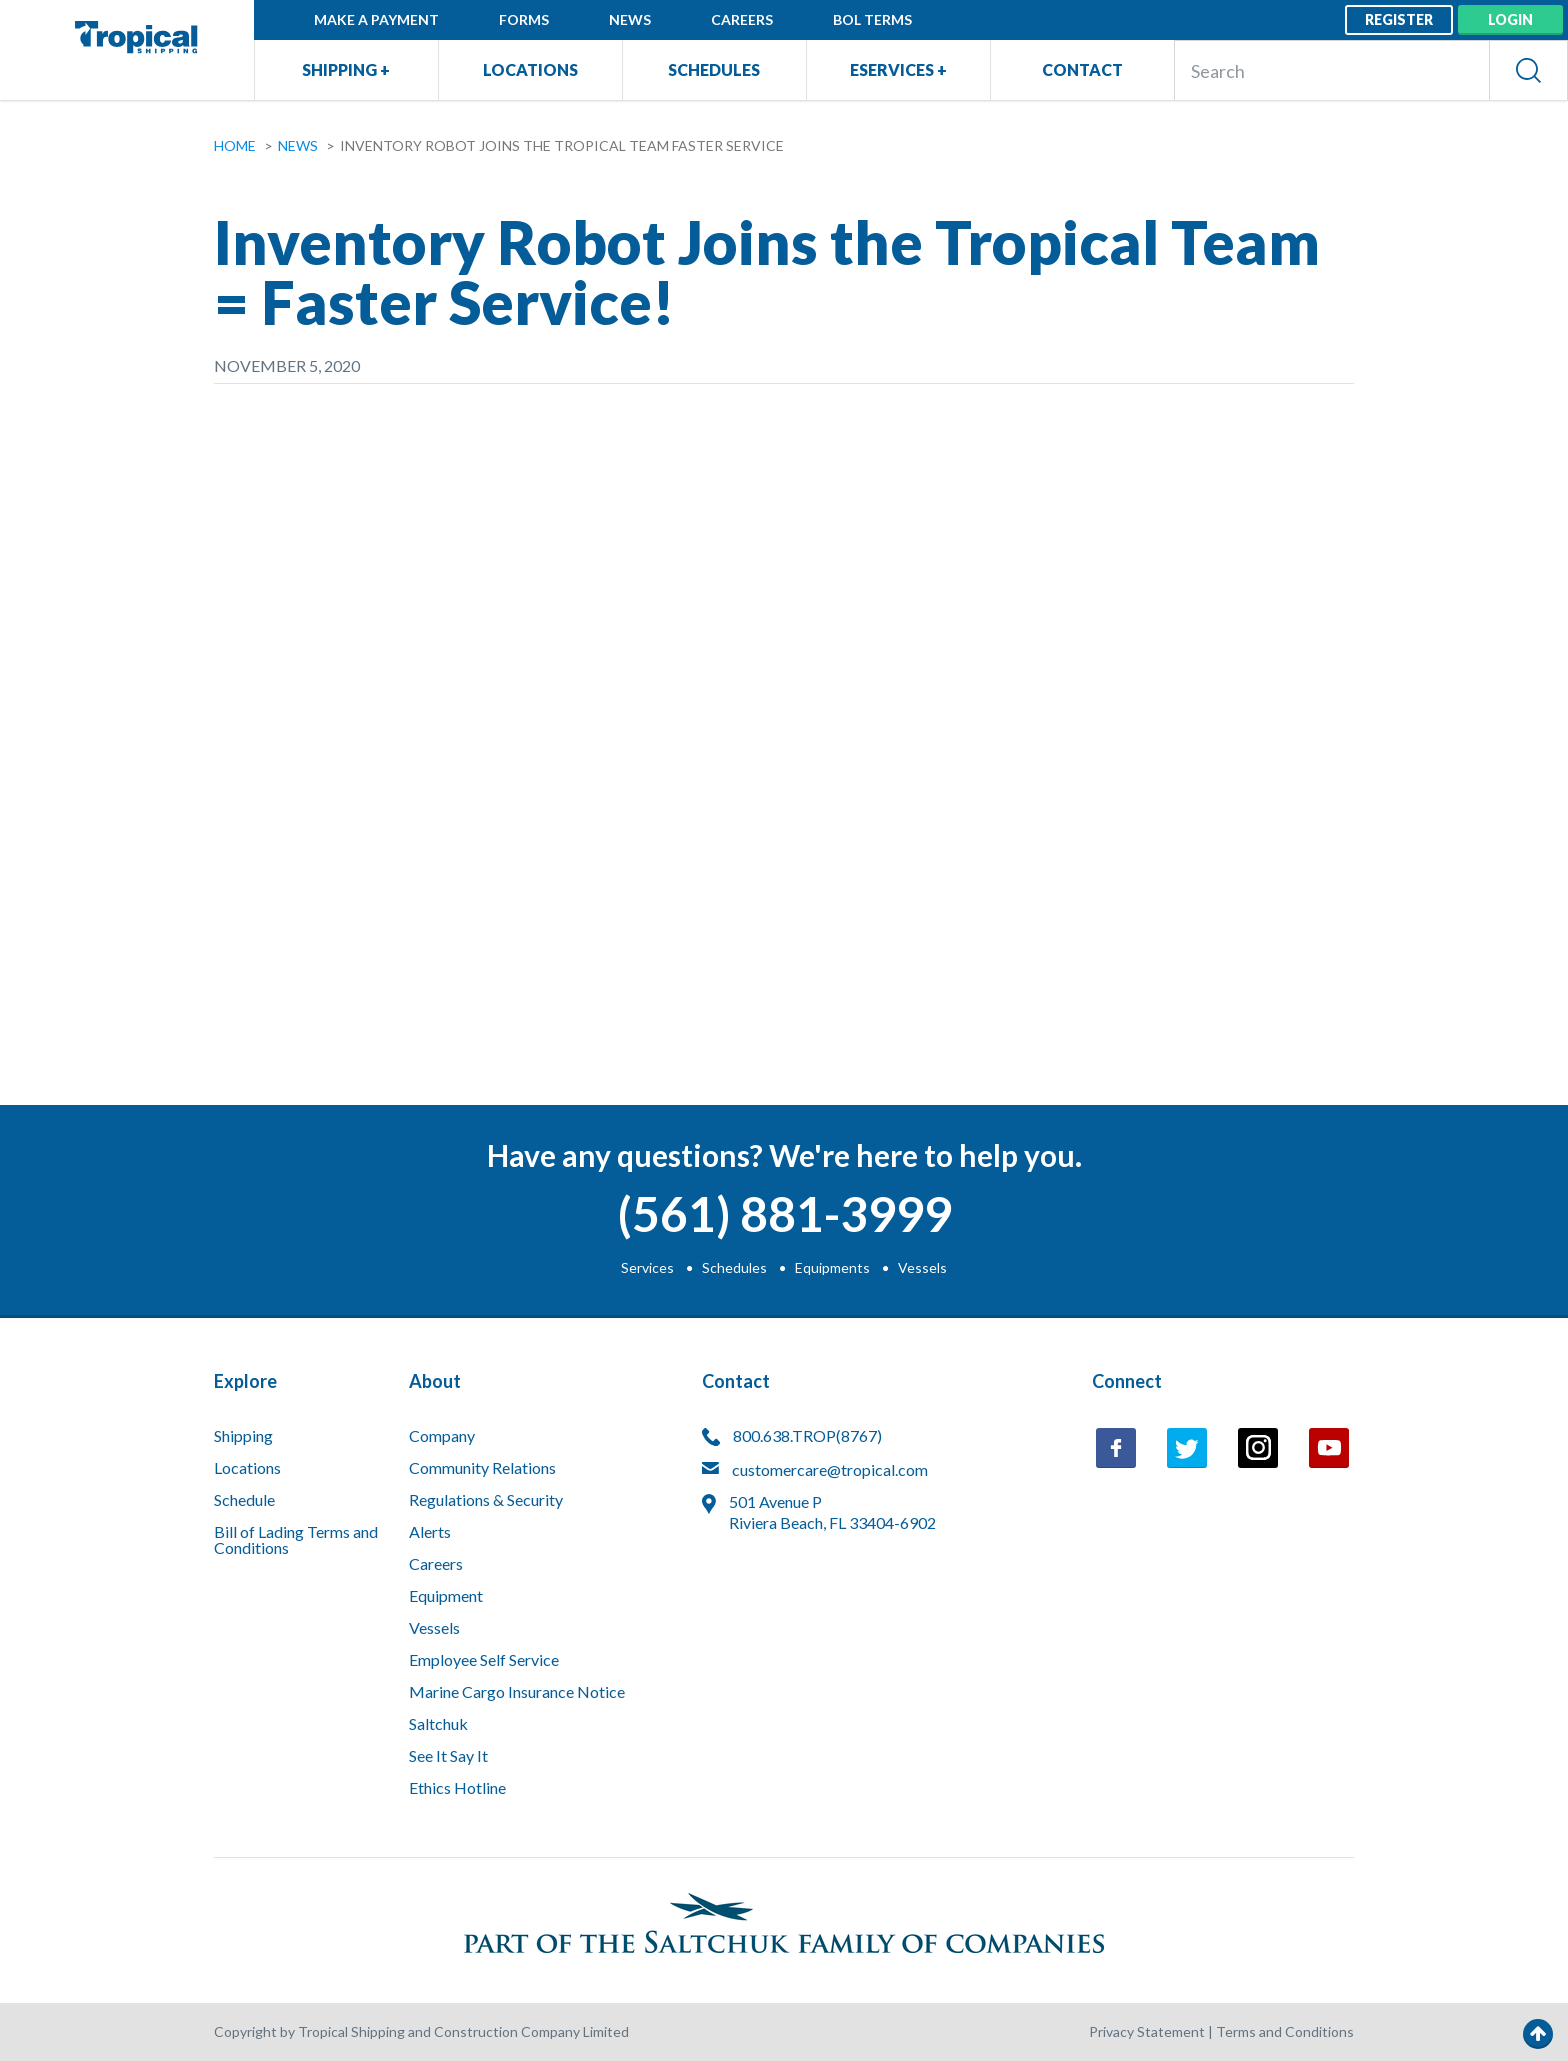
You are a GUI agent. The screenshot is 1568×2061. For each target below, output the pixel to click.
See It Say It (448, 1756)
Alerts (430, 1532)
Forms (524, 19)
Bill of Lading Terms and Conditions (296, 1540)
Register (1399, 19)
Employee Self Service (484, 1660)
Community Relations (482, 1468)
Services (647, 1267)
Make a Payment (376, 19)
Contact (1082, 69)
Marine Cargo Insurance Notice (517, 1692)
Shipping (243, 1436)
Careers (742, 19)
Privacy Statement (1147, 2031)
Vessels (922, 1267)
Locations (530, 69)
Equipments (832, 1267)
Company (442, 1436)
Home (235, 145)
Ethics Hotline (457, 1788)
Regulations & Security (486, 1500)
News (630, 19)
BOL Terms (872, 19)
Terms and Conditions (1285, 2031)
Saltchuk (438, 1724)
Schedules (714, 69)
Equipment (446, 1596)
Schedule (244, 1500)
